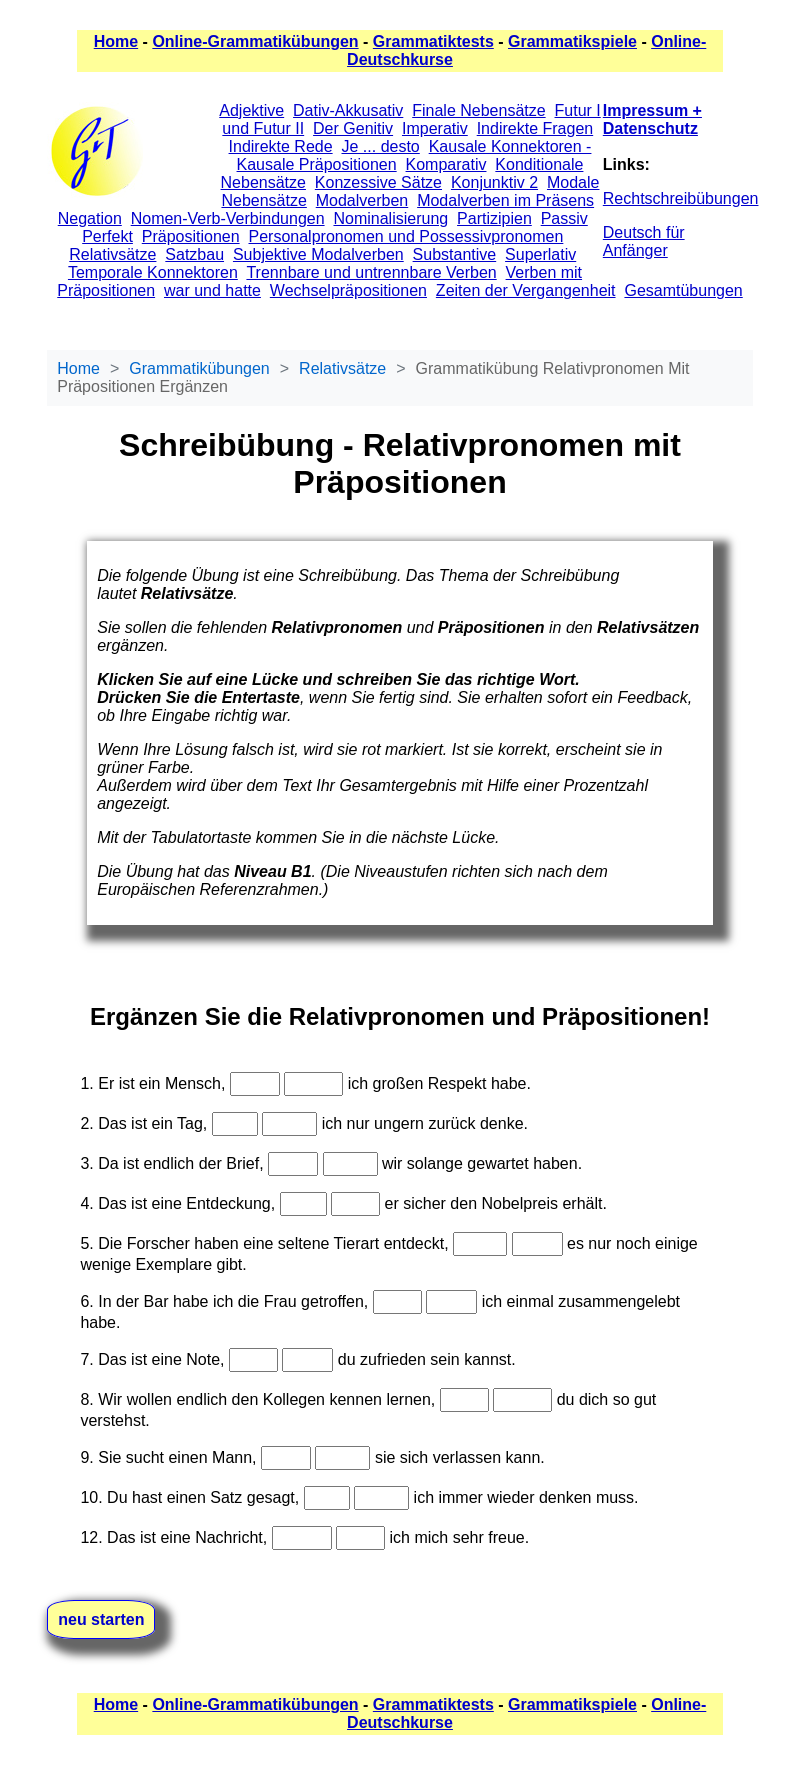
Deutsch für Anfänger (644, 241)
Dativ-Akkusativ (348, 110)
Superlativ (540, 254)
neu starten (101, 1619)
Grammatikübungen (199, 368)
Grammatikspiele (572, 41)
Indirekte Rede (281, 146)
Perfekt (107, 236)
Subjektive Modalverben (318, 254)
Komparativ (446, 164)
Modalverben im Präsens (505, 200)
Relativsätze (112, 254)
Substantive (455, 254)
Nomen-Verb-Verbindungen (228, 218)
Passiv (564, 218)
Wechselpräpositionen (348, 290)
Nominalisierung (390, 218)
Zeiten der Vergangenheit (526, 290)
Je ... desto (381, 146)
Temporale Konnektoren (153, 272)
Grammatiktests (433, 41)
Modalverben (362, 200)
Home (116, 41)
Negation (90, 218)
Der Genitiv (353, 128)
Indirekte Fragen (535, 128)
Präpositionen (191, 236)
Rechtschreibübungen (681, 198)
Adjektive (251, 110)
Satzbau (194, 254)
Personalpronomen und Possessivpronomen (406, 236)
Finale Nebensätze (478, 110)
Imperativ (435, 128)
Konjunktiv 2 (494, 182)
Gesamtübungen (683, 290)
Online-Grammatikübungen (255, 41)
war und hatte (212, 290)
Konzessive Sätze (378, 182)
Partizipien (494, 218)
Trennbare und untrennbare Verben (371, 272)
